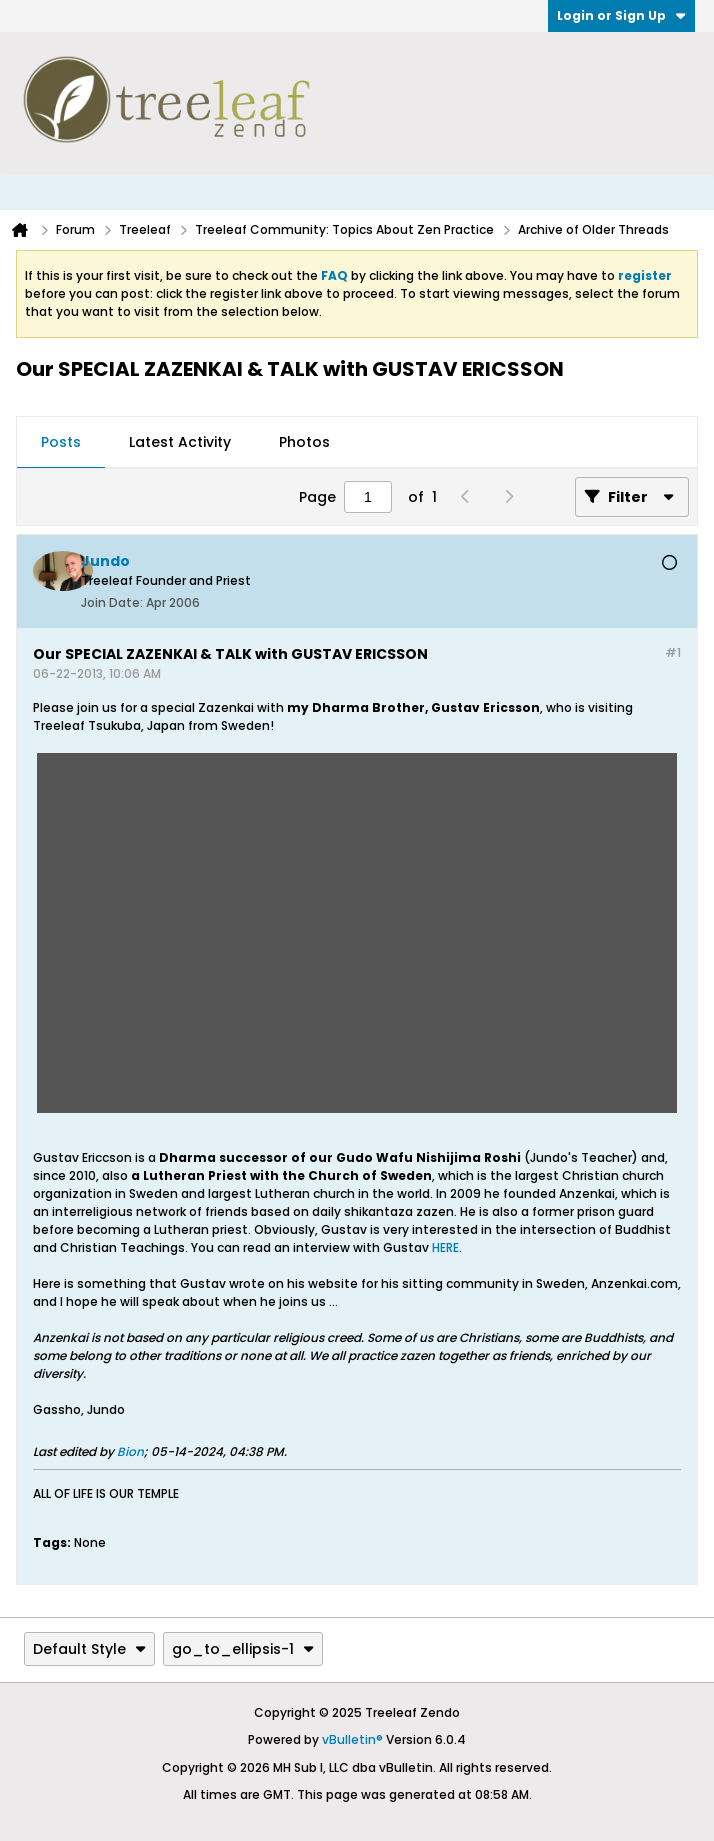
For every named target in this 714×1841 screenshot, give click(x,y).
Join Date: (112, 602)
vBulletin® (352, 1739)
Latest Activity (180, 442)
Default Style (89, 1649)
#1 (673, 652)
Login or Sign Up (621, 15)
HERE (445, 1247)
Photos (304, 442)
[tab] (61, 443)
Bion (130, 1451)
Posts (61, 442)
